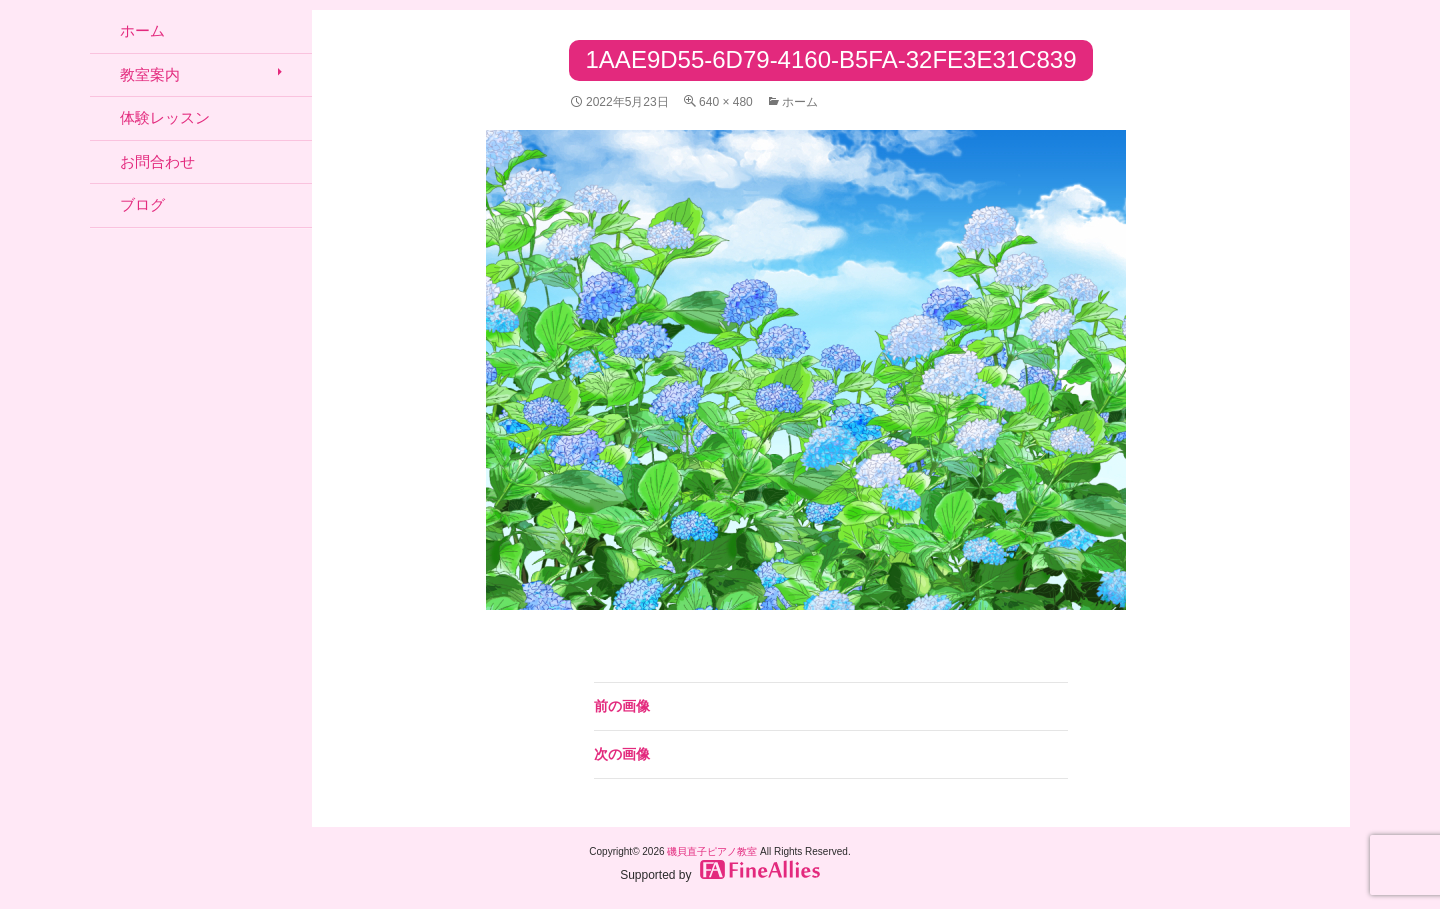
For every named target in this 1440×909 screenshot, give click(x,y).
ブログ (142, 204)
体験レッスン (165, 117)
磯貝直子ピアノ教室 (712, 851)
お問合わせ (157, 161)
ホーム (800, 102)
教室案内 (150, 74)
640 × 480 (726, 102)
